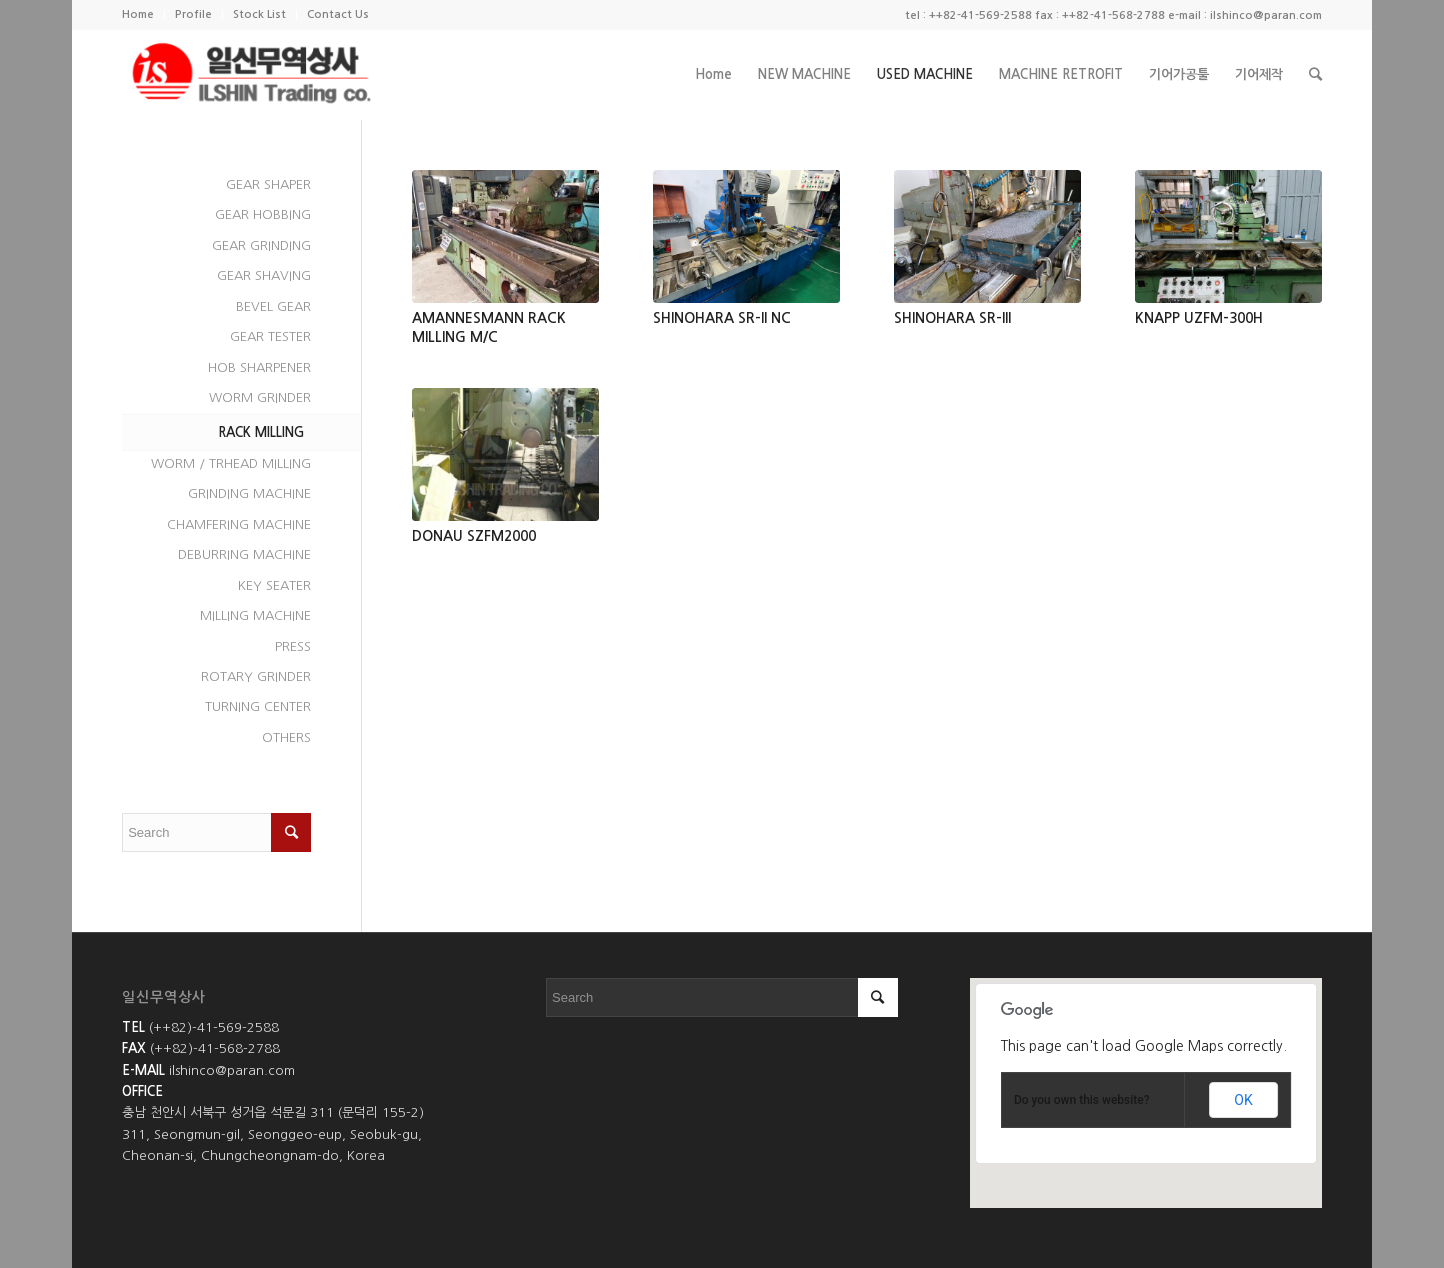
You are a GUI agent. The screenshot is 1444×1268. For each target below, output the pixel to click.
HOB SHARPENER (259, 367)
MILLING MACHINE (255, 615)
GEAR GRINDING (261, 245)
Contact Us (338, 14)
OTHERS (286, 737)
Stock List (259, 14)
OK (1243, 1100)
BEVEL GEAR (273, 306)
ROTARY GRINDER (256, 676)
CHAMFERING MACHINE (239, 524)
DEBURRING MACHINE (244, 554)
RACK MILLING (261, 432)
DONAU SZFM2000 (474, 536)
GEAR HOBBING (263, 214)
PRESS (293, 646)
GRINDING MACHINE (249, 493)
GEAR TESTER (270, 336)
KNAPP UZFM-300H (1199, 318)
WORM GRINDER (260, 397)
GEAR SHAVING (264, 275)
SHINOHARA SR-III (952, 318)
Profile (193, 14)
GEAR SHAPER (268, 184)
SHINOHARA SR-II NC (722, 318)
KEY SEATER (274, 585)
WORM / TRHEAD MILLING (231, 463)
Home (138, 14)
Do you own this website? (1082, 1100)
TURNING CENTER (258, 706)
